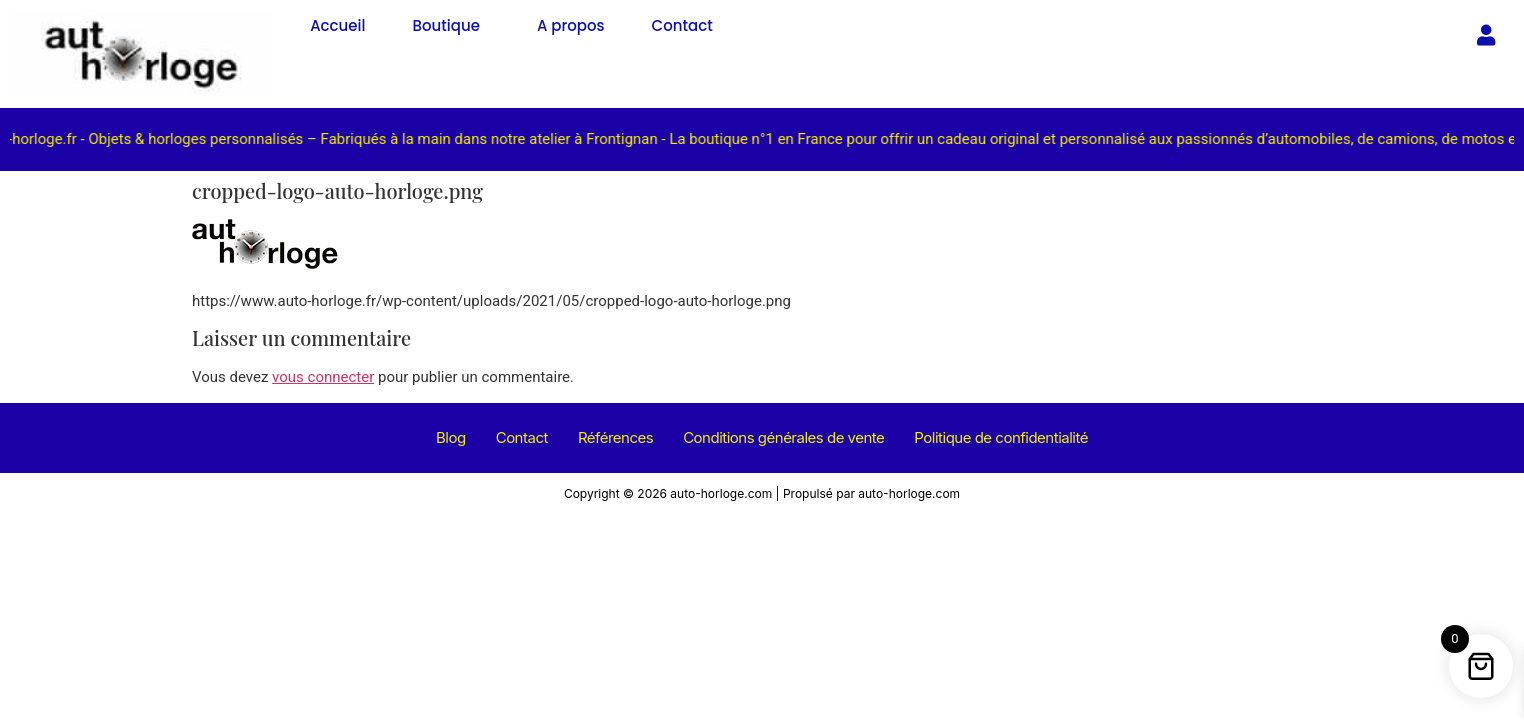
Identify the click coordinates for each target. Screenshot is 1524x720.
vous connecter (323, 377)
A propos (571, 25)
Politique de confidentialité (1001, 437)
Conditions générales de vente (783, 437)
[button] (451, 25)
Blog (451, 437)
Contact (682, 25)
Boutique (446, 25)
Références (615, 437)
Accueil (337, 25)
